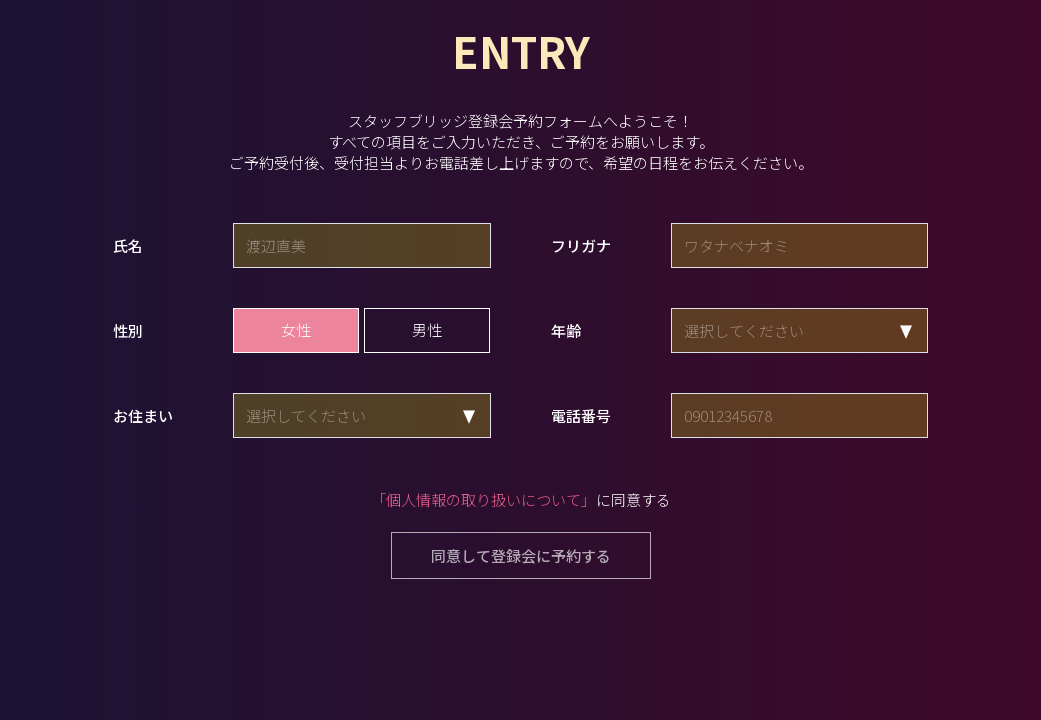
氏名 (128, 245)
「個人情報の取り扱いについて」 (483, 499)
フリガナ (581, 245)
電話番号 (581, 415)
